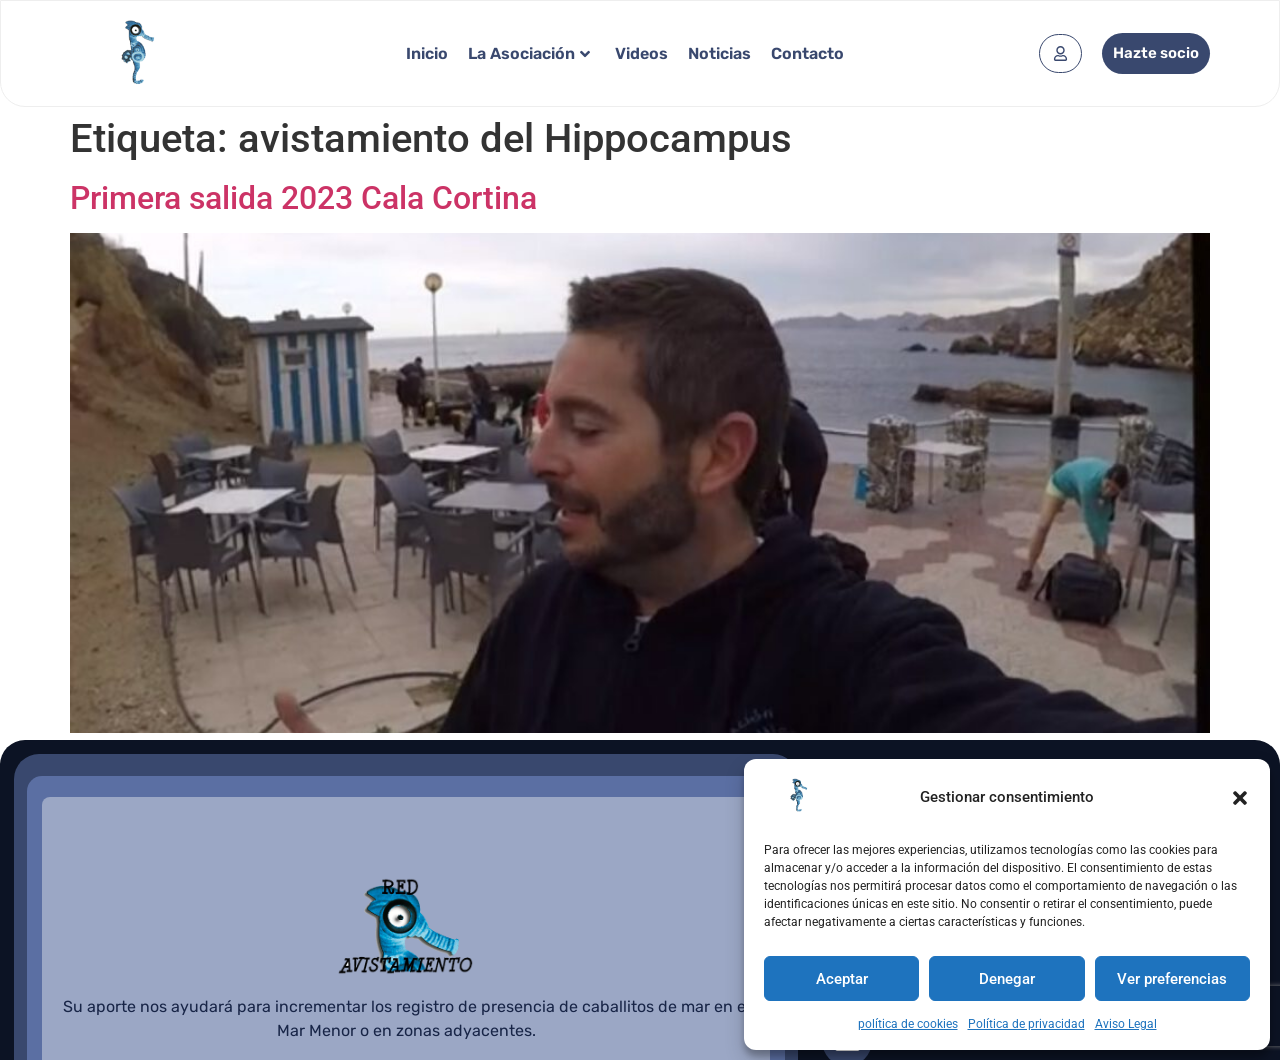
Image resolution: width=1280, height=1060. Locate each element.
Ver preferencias (1172, 979)
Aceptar (842, 979)
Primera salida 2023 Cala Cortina (303, 198)
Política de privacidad (1026, 1024)
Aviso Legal (1126, 1024)
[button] (1240, 798)
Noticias (719, 53)
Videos (641, 53)
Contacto (807, 53)
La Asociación (529, 53)
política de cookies (908, 1024)
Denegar (1007, 979)
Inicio (427, 53)
